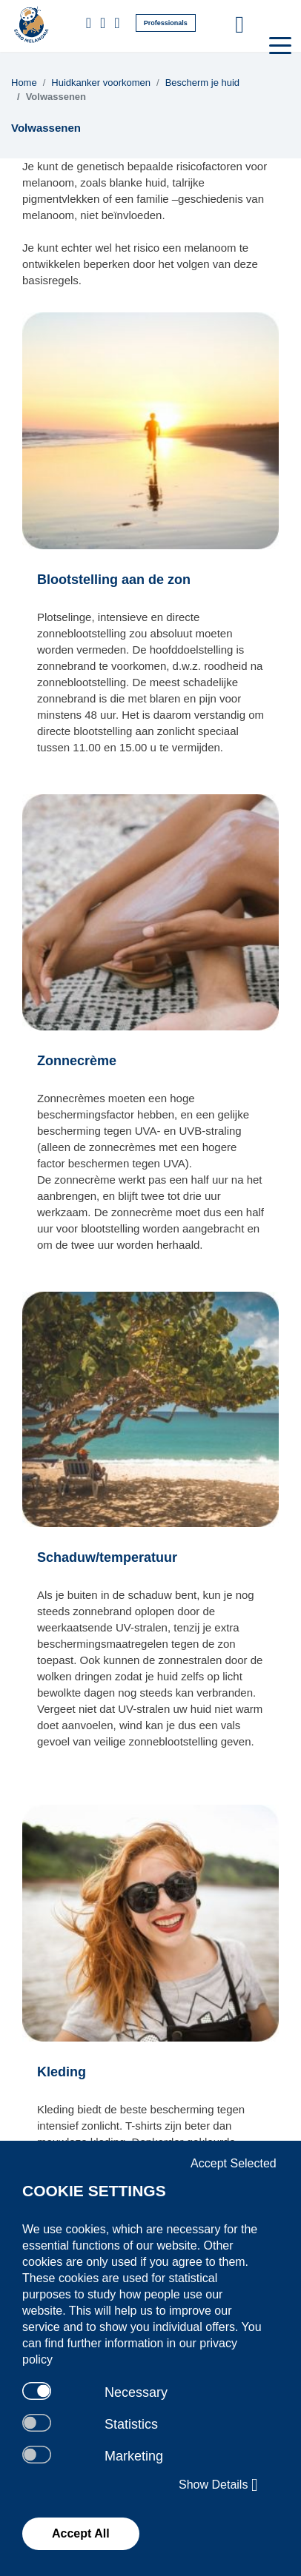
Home (24, 82)
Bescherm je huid (202, 82)
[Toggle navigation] (278, 44)
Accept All (81, 2533)
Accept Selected (234, 2163)
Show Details (218, 2485)
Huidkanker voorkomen (100, 82)
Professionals (166, 23)
